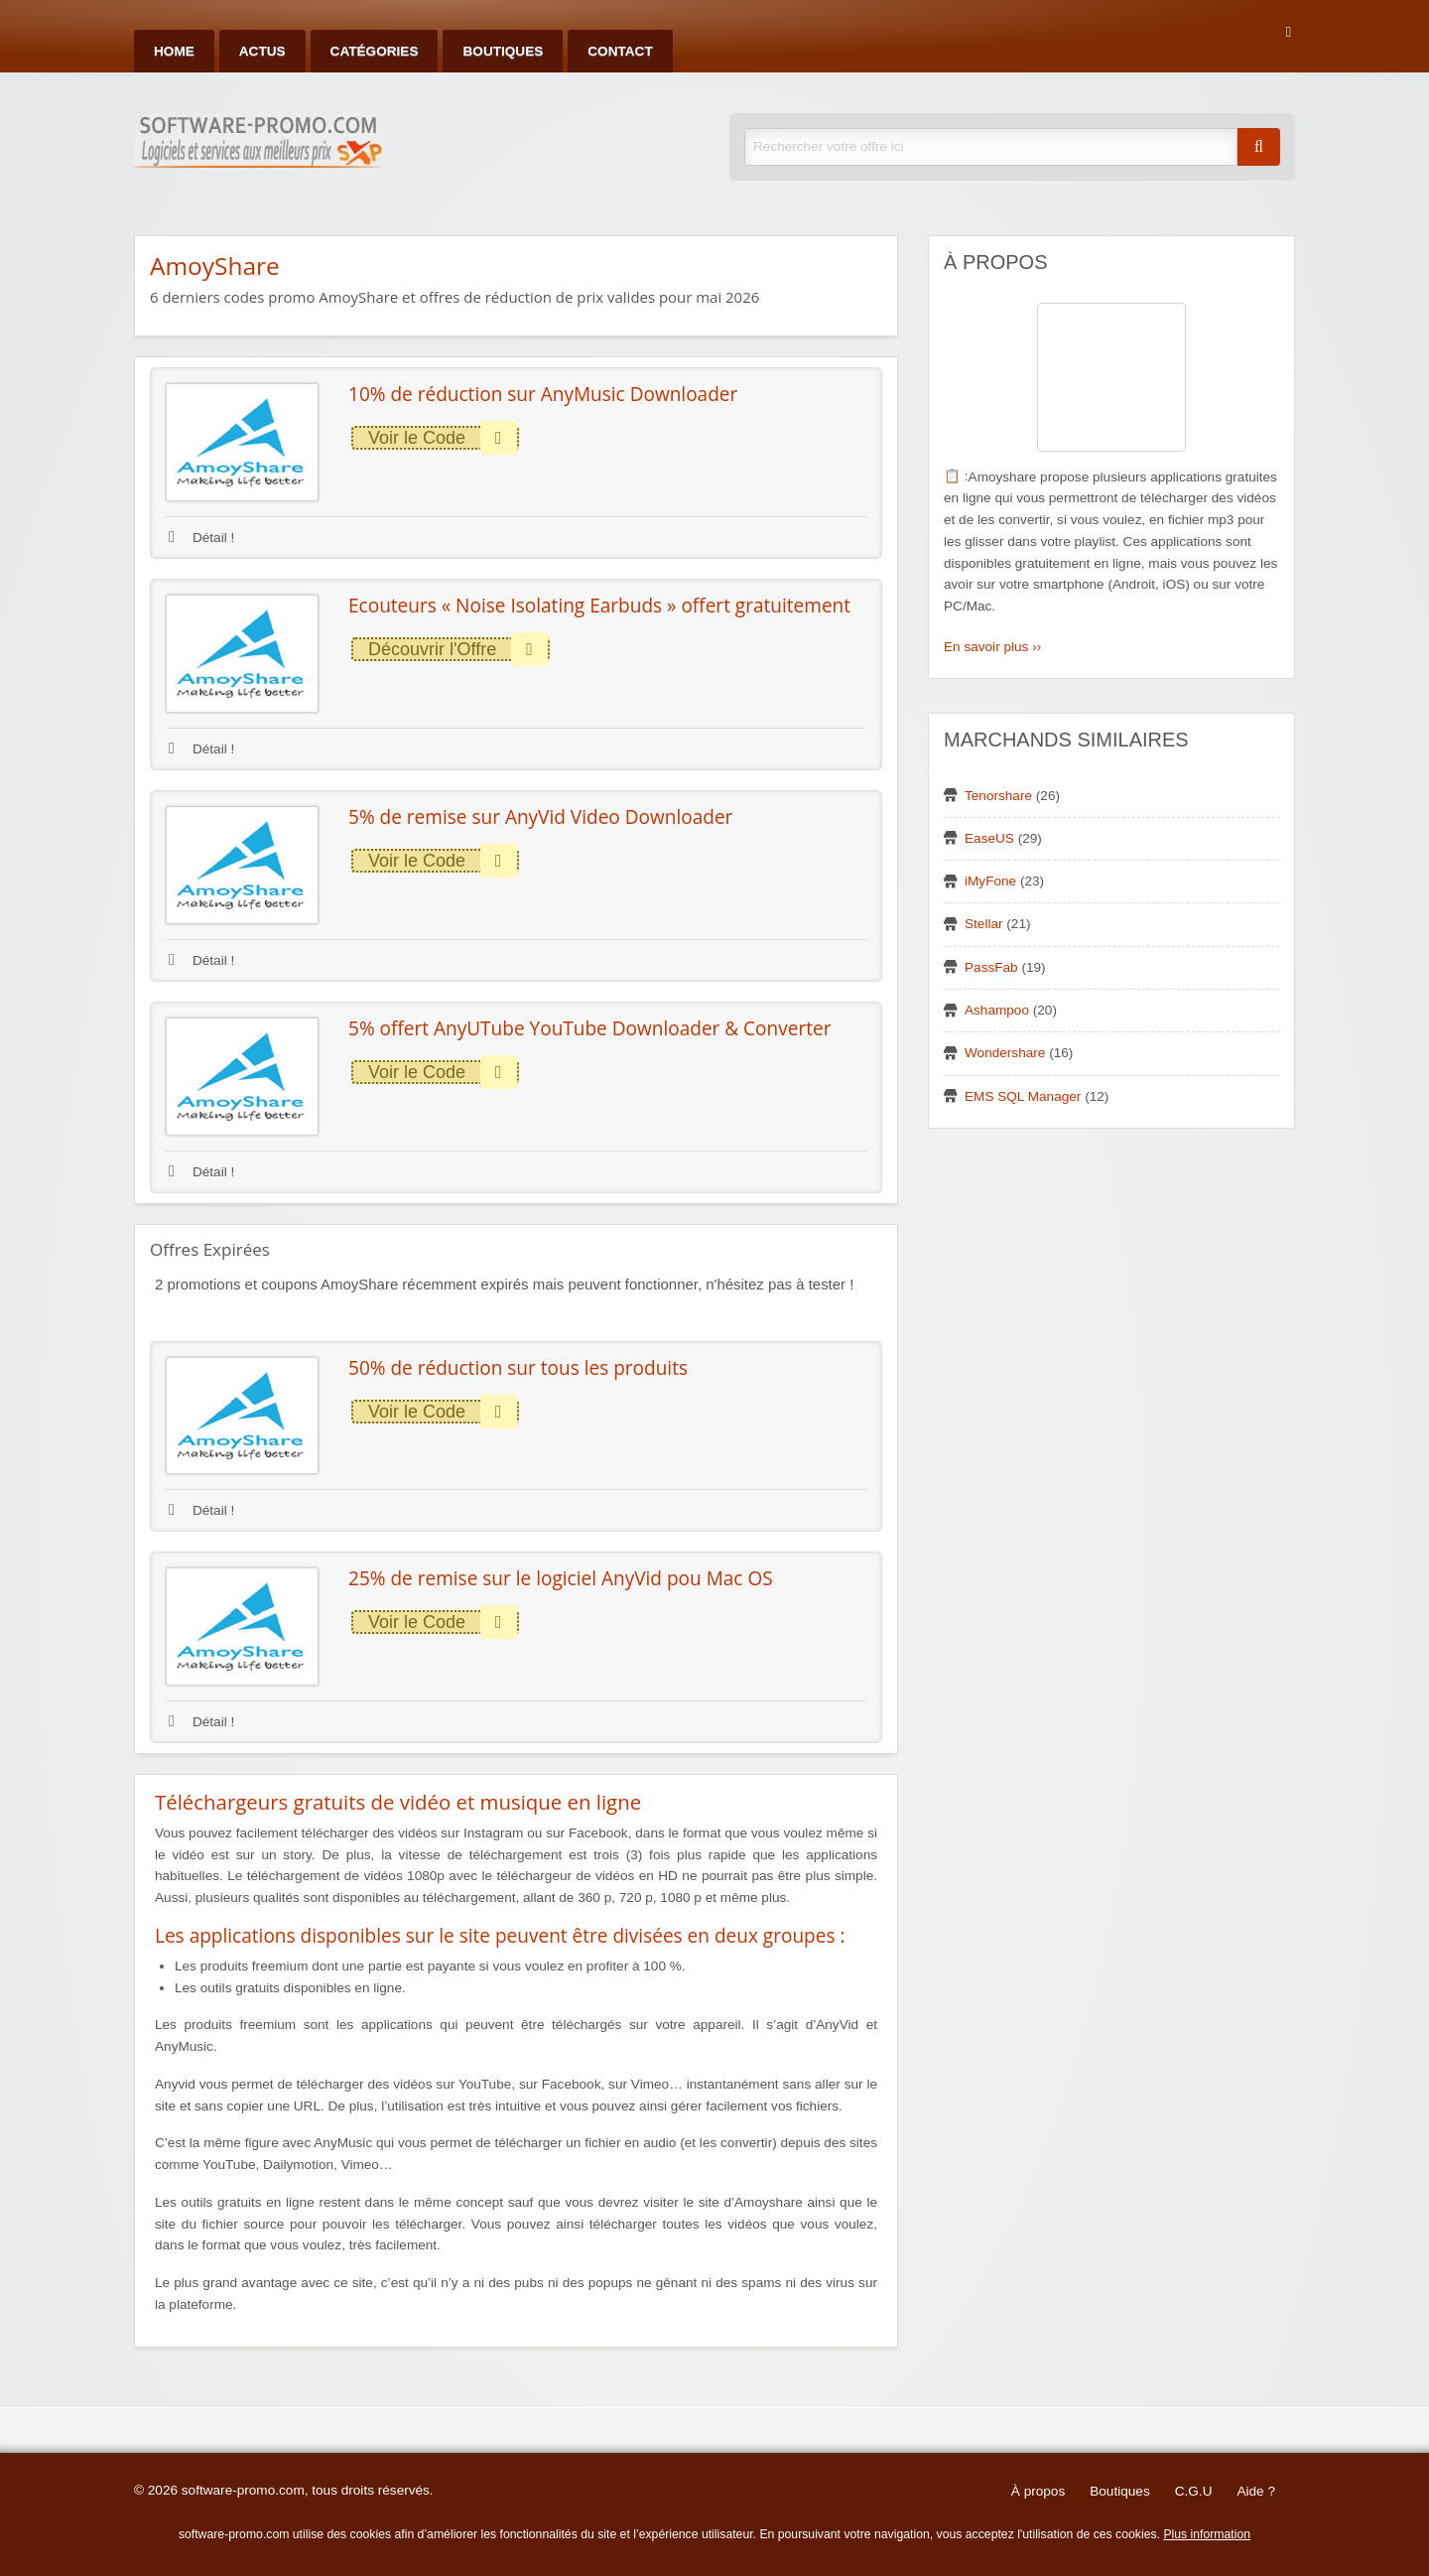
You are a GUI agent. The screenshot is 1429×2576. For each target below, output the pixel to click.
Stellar (984, 923)
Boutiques (502, 51)
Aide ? (1255, 2491)
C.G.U (1194, 2491)
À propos (1038, 2491)
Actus (262, 51)
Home (174, 51)
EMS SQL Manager (1023, 1096)
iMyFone (990, 881)
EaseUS (989, 838)
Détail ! (201, 537)
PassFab (991, 967)
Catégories (374, 51)
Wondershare (1005, 1052)
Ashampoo (997, 1010)
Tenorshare (998, 795)
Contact (619, 51)
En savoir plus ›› (992, 646)
